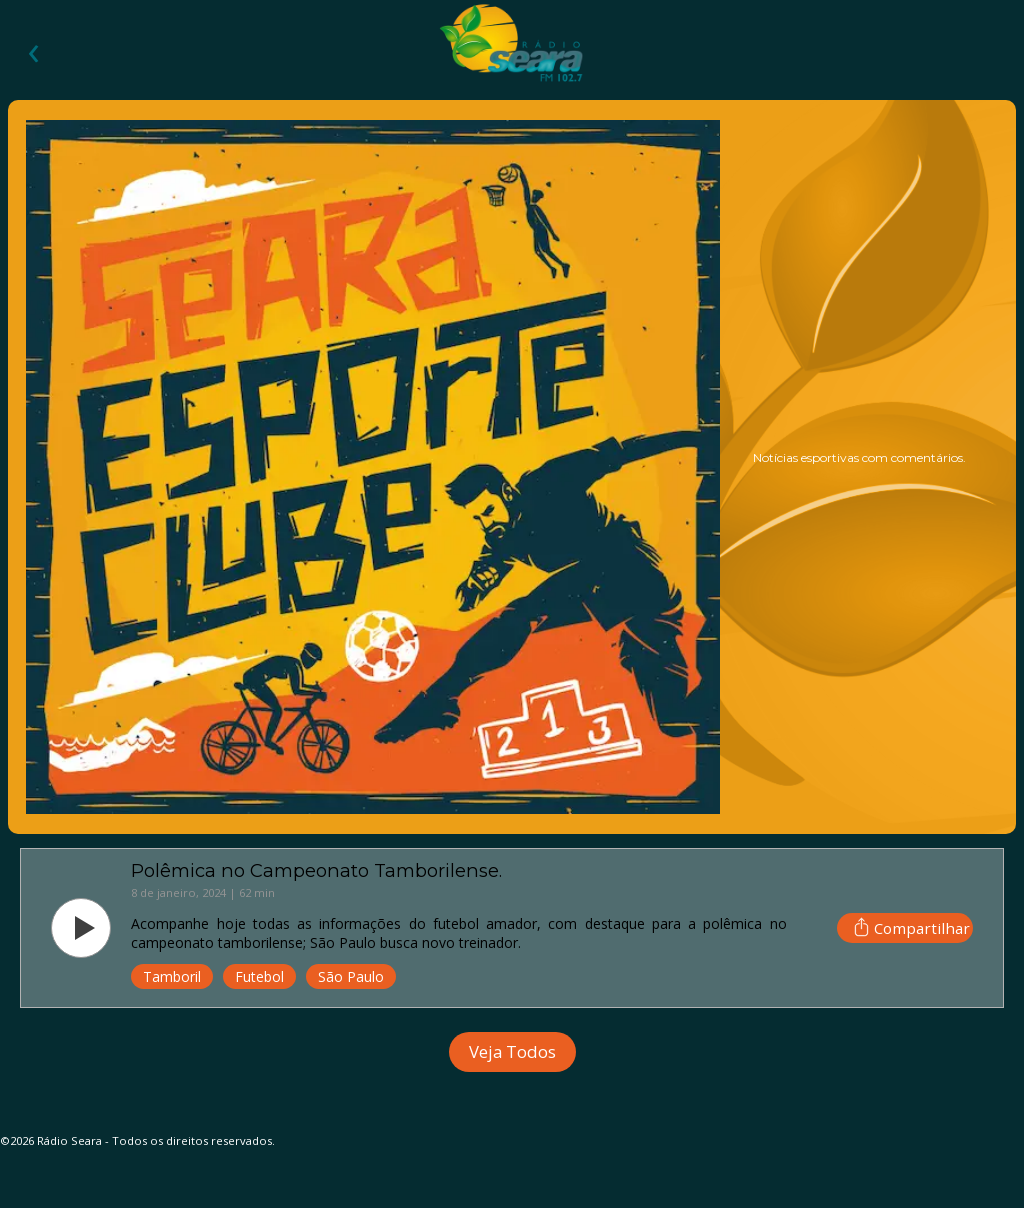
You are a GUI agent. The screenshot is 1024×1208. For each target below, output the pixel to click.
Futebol (259, 976)
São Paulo (351, 976)
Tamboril (172, 976)
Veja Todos (512, 1051)
